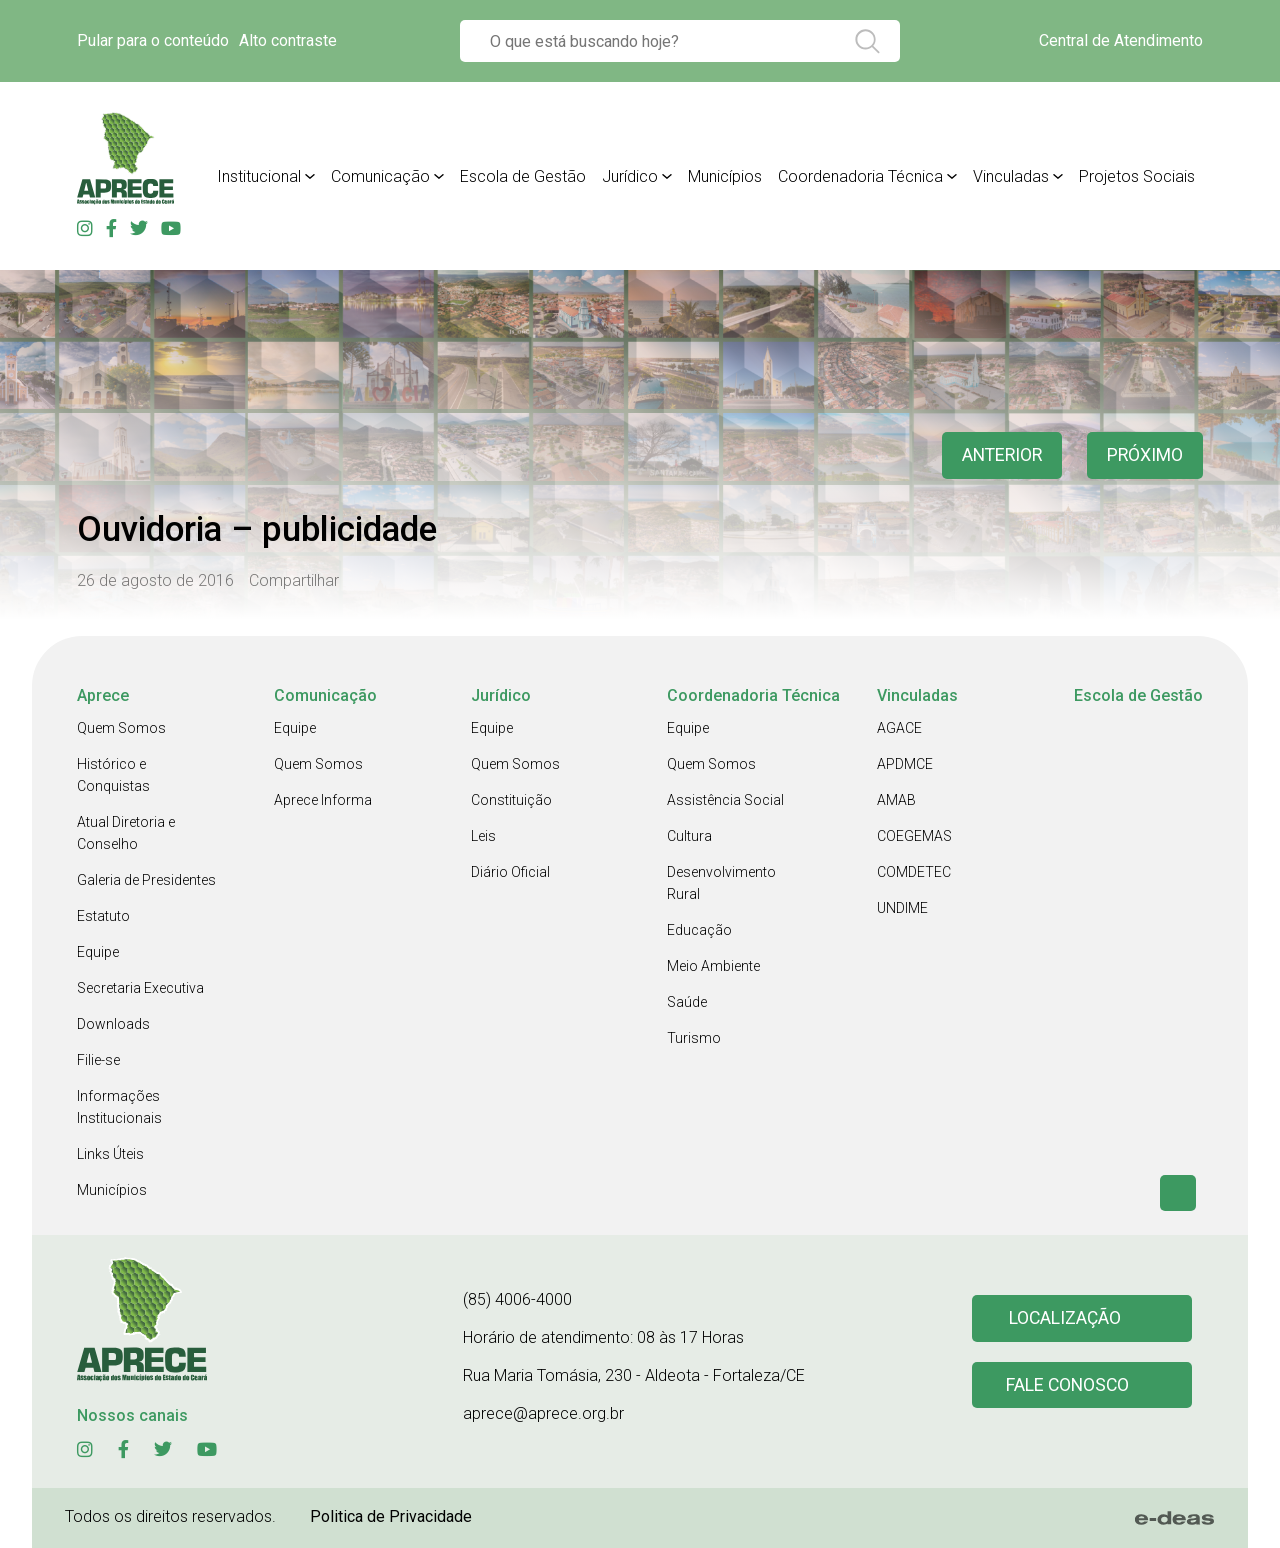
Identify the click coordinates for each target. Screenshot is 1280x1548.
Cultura (689, 836)
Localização (1065, 1318)
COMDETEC (914, 872)
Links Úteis (110, 1154)
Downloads (113, 1024)
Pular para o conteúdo (153, 40)
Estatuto (103, 916)
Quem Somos (121, 728)
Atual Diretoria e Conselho (126, 833)
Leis (483, 836)
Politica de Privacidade (391, 1516)
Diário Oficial (510, 872)
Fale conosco (1068, 1385)
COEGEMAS (914, 836)
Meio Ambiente (713, 966)
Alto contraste (288, 40)
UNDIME (902, 908)
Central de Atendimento (1121, 40)
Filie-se (98, 1060)
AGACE (899, 728)
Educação (699, 930)
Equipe (98, 952)
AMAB (896, 800)
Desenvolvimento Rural (721, 883)
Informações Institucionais (119, 1107)
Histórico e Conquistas (113, 775)
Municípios (112, 1190)
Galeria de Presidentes (146, 880)
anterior (999, 455)
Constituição (511, 800)
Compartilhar (294, 580)
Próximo (1144, 455)
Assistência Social (725, 800)
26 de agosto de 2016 (155, 580)
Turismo (694, 1038)
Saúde (687, 1002)
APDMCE (905, 764)
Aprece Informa (323, 800)
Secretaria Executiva (140, 988)
